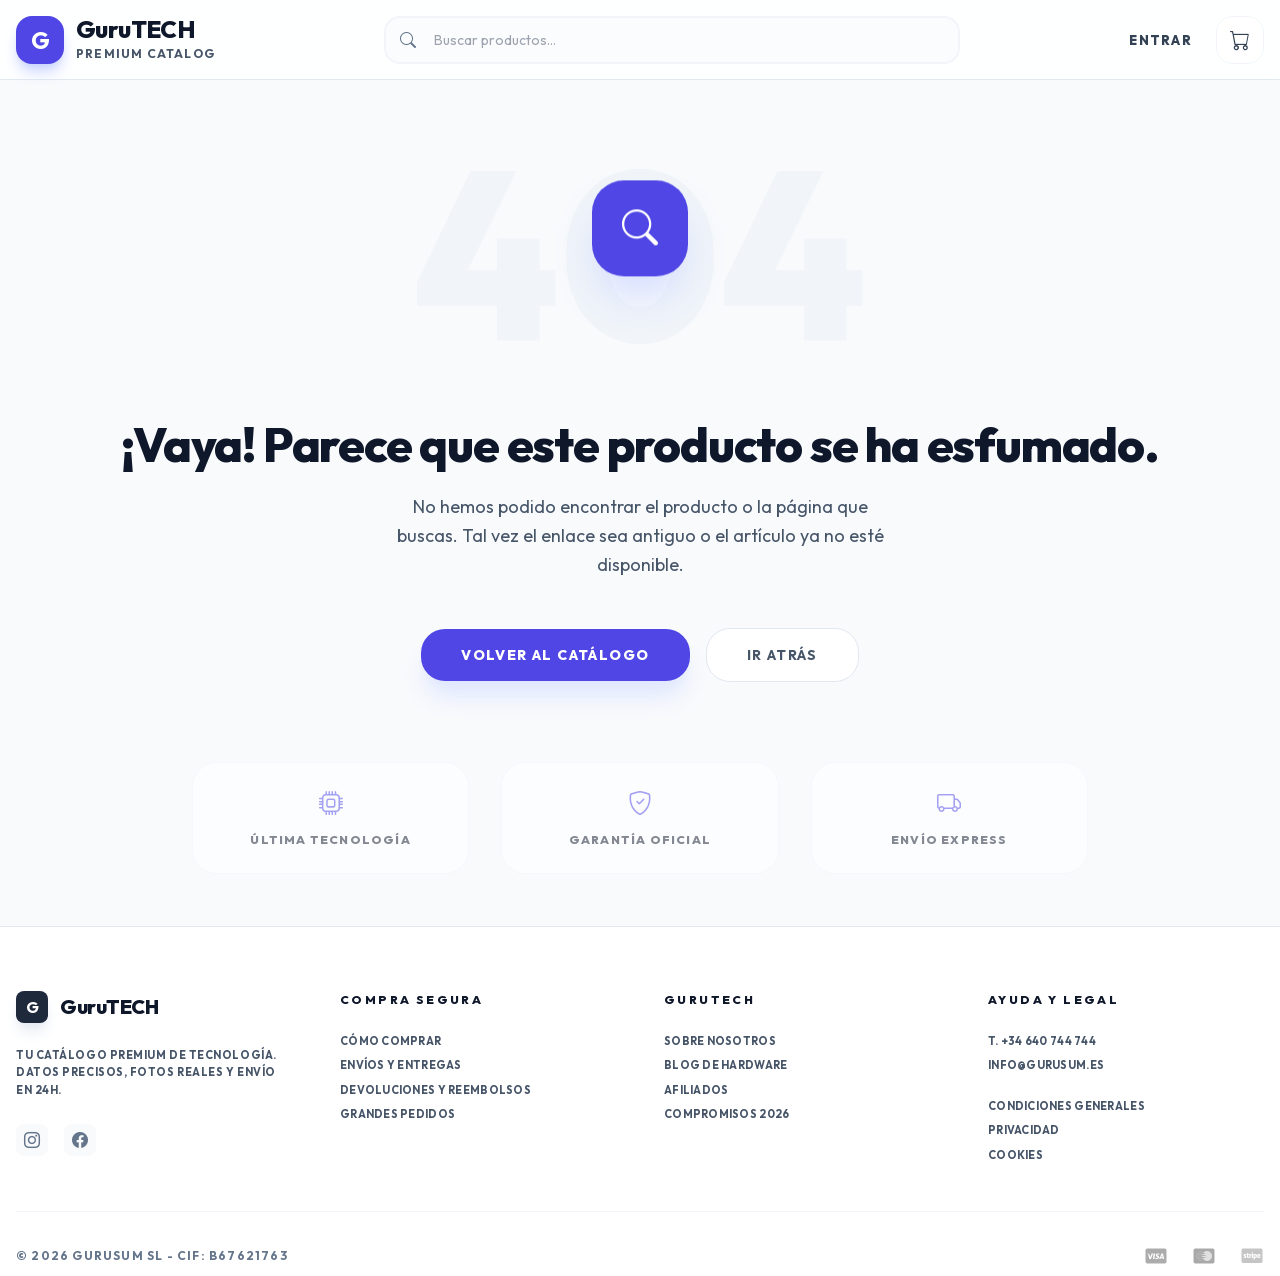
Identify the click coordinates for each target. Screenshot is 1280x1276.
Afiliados (696, 1090)
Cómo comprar (390, 1041)
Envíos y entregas (401, 1065)
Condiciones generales (1066, 1106)
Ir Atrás (782, 655)
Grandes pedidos (397, 1114)
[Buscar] (672, 40)
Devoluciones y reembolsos (435, 1090)
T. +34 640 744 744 (1042, 1041)
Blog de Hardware (725, 1065)
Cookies (1015, 1155)
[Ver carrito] (1240, 40)
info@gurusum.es (1046, 1065)
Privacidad (1024, 1130)
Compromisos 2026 (726, 1114)
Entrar (1160, 40)
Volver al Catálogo (555, 655)
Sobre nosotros (720, 1041)
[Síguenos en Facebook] (80, 1140)
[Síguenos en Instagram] (32, 1140)
